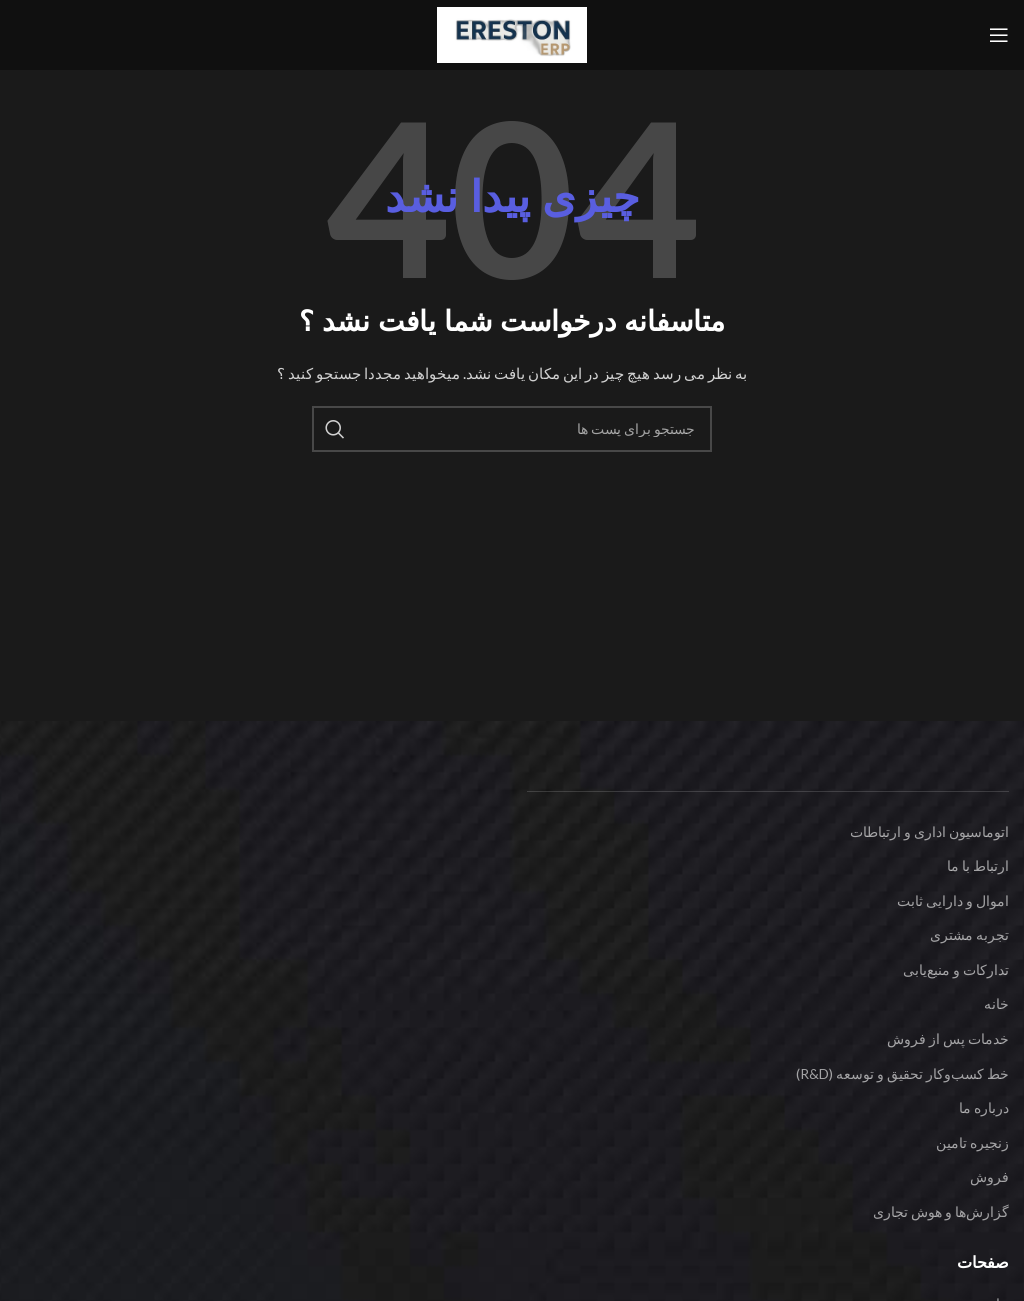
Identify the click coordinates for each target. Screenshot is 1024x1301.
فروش (989, 1176)
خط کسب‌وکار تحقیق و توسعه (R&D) (902, 1073)
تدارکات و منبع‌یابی (956, 969)
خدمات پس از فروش (948, 1038)
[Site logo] (512, 33)
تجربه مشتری (969, 934)
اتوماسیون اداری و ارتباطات (929, 831)
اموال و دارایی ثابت (953, 900)
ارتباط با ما (978, 865)
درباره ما (984, 1107)
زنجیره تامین (972, 1142)
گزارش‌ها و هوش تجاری (941, 1211)
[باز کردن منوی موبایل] (999, 35)
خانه (996, 1003)
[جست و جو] (512, 429)
